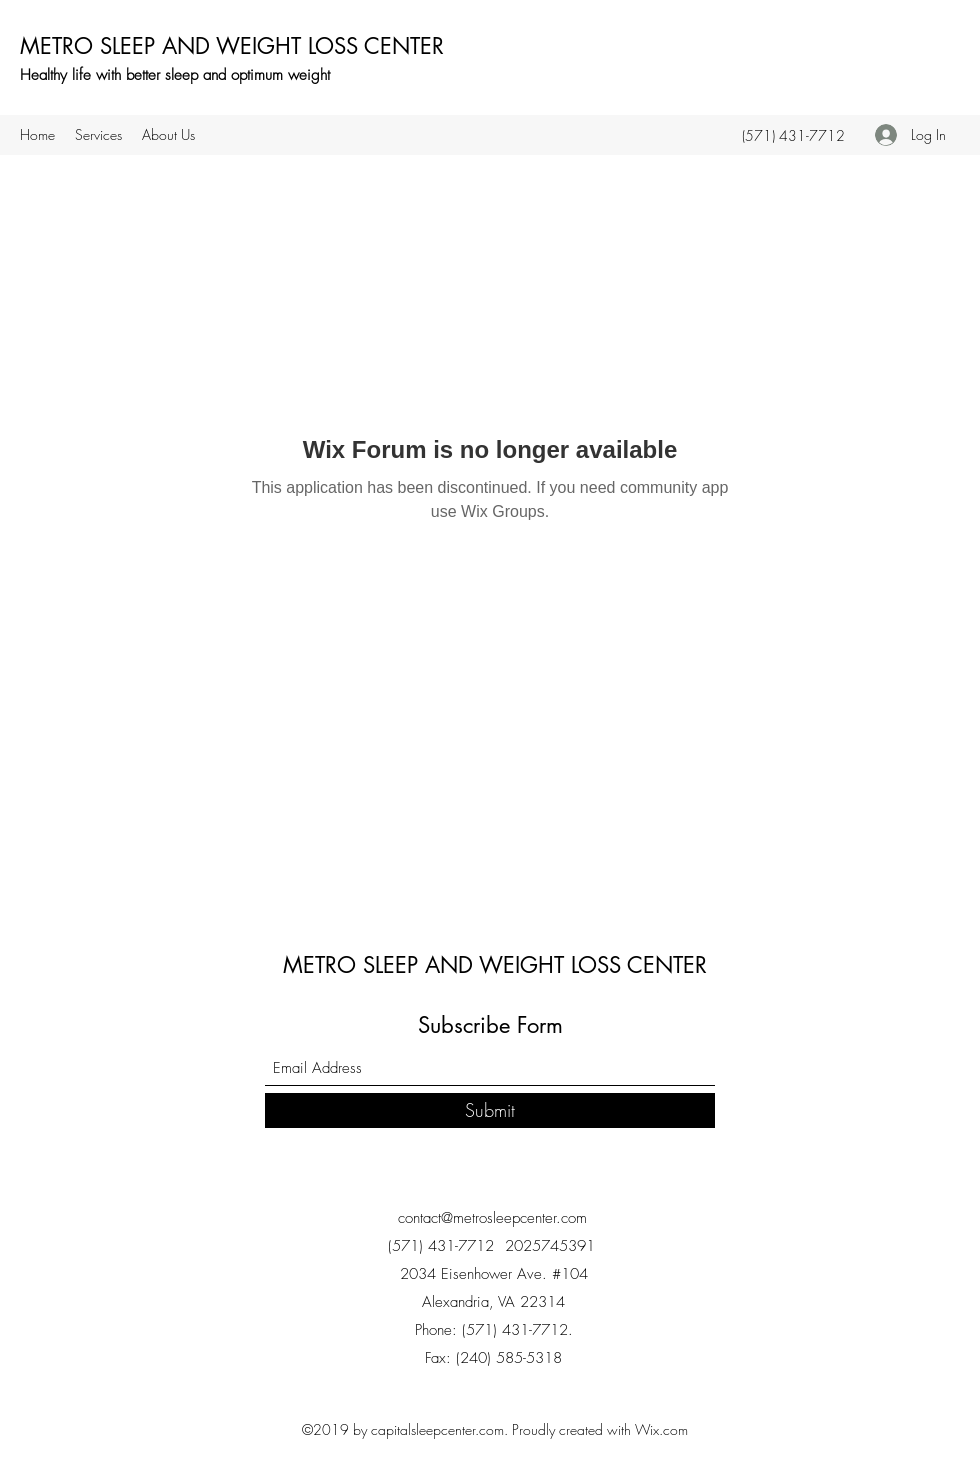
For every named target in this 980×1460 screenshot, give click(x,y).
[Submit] (490, 1110)
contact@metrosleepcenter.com (492, 1218)
